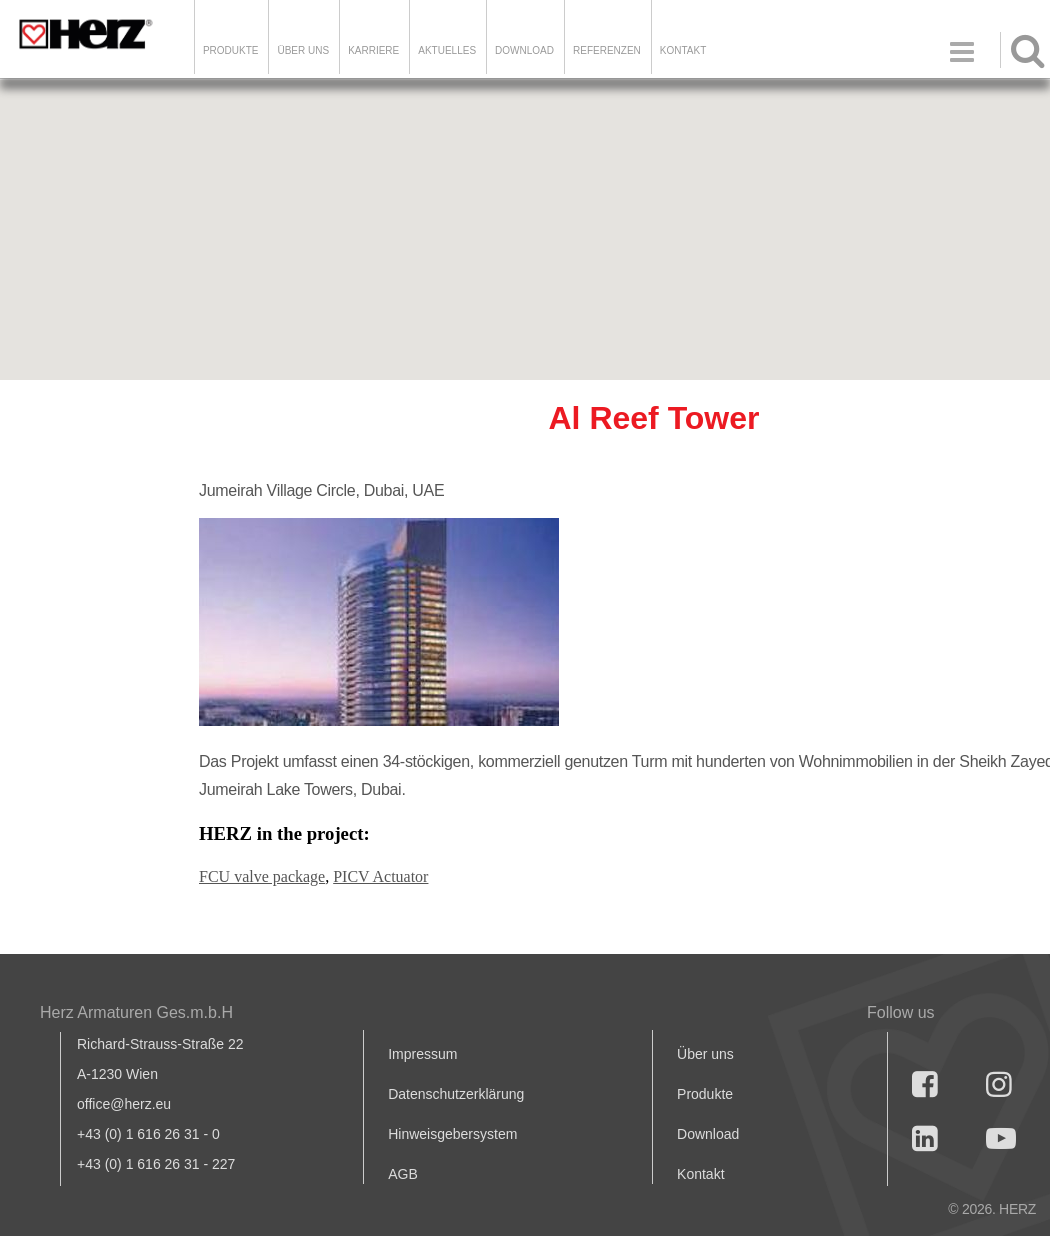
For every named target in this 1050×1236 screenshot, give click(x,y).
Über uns (705, 1054)
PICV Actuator (380, 876)
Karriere (373, 50)
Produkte (231, 50)
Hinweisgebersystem (452, 1134)
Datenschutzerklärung (456, 1094)
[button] (525, 211)
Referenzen (607, 50)
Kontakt (700, 1174)
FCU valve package (262, 876)
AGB (403, 1174)
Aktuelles (447, 50)
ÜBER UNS (303, 50)
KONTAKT (683, 50)
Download (708, 1134)
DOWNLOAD (524, 50)
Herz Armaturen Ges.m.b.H (136, 1012)
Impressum (422, 1054)
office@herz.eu (124, 1104)
